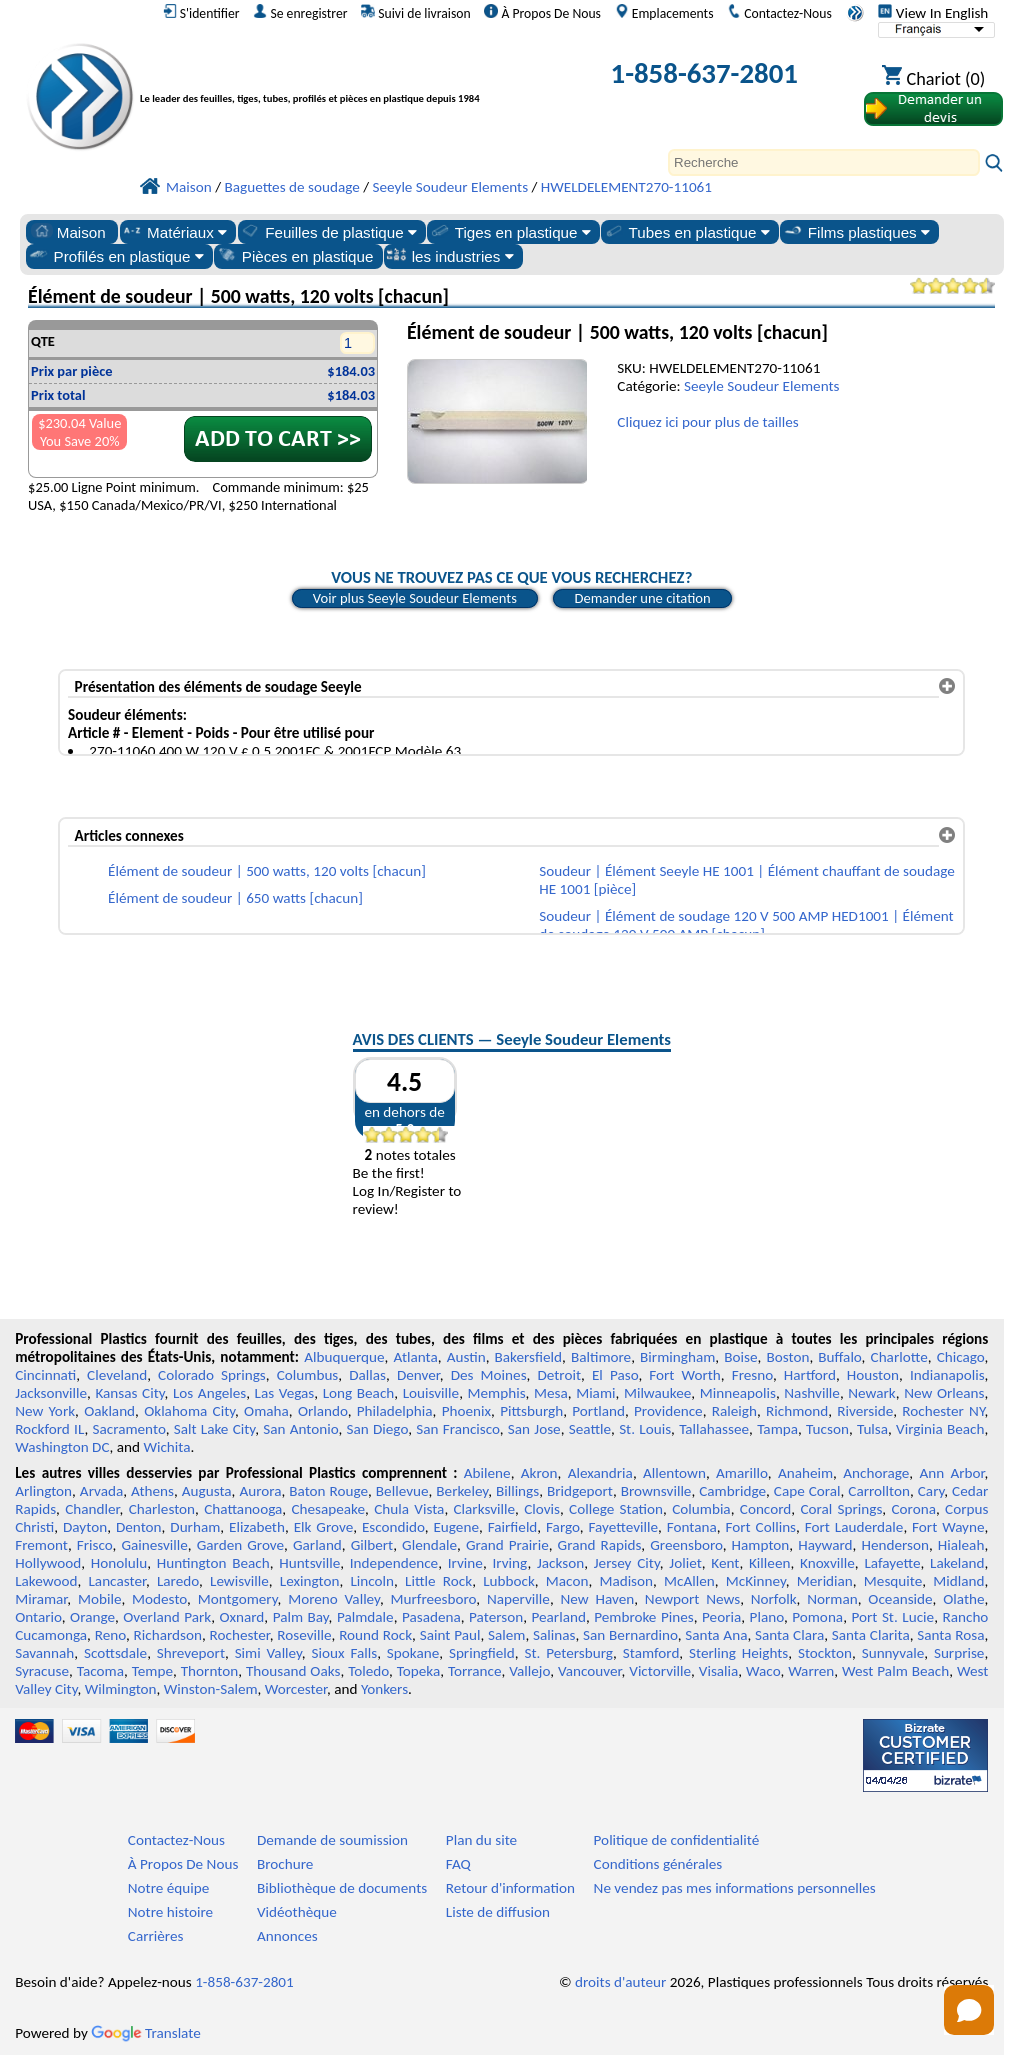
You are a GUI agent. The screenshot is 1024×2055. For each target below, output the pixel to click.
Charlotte (899, 1357)
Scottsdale (115, 1653)
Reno (110, 1635)
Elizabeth (257, 1527)
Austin (466, 1357)
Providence (668, 1411)
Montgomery (238, 1599)
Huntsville (309, 1563)
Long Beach (359, 1393)
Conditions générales (658, 1864)
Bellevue (402, 1491)
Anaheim (805, 1473)
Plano (767, 1617)
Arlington (43, 1491)
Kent (725, 1563)
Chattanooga (243, 1509)
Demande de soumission (332, 1840)
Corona (913, 1509)
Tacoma (100, 1671)
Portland (598, 1411)
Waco (763, 1671)
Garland (317, 1545)
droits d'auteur (620, 1982)
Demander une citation (642, 598)
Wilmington (121, 1689)
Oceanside (900, 1599)
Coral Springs (841, 1509)
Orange (92, 1617)
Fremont (41, 1545)
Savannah (44, 1653)
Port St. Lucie (892, 1617)
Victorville (660, 1671)
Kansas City (129, 1393)
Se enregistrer (300, 13)
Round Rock (375, 1635)
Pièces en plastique (295, 256)
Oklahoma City (189, 1411)
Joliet (685, 1563)
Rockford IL (49, 1429)
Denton (139, 1527)
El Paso (615, 1375)
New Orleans (944, 1393)
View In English (933, 13)
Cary (931, 1491)
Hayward (825, 1545)
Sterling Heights (738, 1653)
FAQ (458, 1864)
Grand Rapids (600, 1545)
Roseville (304, 1635)
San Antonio (300, 1429)
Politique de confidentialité (677, 1840)
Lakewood (46, 1581)
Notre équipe (169, 1888)
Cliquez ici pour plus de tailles (707, 422)
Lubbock (509, 1581)
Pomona (817, 1617)
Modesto (159, 1599)
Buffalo (839, 1357)
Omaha (266, 1411)
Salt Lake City (214, 1429)
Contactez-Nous (779, 13)
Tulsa (872, 1429)
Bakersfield (528, 1357)
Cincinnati (45, 1375)
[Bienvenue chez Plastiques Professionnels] (342, 77)
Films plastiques (856, 232)
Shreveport (191, 1653)
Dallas (367, 1375)
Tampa (777, 1429)
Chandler (92, 1509)
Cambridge (732, 1491)
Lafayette (892, 1563)
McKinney (756, 1581)
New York (45, 1411)
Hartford (810, 1375)
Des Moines (489, 1375)
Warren (811, 1671)
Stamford (651, 1653)
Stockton (825, 1653)
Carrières (156, 1936)
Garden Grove (240, 1545)
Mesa (551, 1393)
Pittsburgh (531, 1411)
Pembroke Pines (644, 1617)
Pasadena (431, 1617)
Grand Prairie (507, 1545)
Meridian (825, 1581)
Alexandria (600, 1473)
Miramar (41, 1599)
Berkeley (462, 1491)
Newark (871, 1393)
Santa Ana (716, 1635)
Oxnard (241, 1617)
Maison (68, 232)
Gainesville (154, 1545)
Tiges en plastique (510, 232)
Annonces (287, 1936)
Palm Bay (301, 1617)
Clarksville (485, 1509)
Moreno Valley (334, 1599)
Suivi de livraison (416, 13)
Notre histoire (170, 1912)
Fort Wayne (948, 1527)
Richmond (797, 1411)
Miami (595, 1393)
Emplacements (664, 13)
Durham (195, 1527)
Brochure (285, 1864)
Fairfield (513, 1527)
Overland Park (167, 1617)
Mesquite (893, 1581)
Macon (567, 1581)
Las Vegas (285, 1393)
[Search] (824, 162)
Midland (958, 1581)
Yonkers (384, 1689)
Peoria (721, 1617)
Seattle (590, 1429)
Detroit (559, 1375)
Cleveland (117, 1375)
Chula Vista (409, 1509)
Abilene (487, 1473)
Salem (506, 1635)
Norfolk (774, 1599)
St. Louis (645, 1429)
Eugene (456, 1527)
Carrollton (879, 1491)
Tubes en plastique (686, 232)
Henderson (895, 1545)
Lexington (310, 1581)
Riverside (865, 1411)
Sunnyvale (893, 1653)
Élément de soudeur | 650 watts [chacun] (235, 898)
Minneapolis (738, 1393)
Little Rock (438, 1581)
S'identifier (201, 13)
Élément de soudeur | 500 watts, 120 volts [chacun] (267, 871)
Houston (873, 1375)
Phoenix (466, 1411)
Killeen (769, 1563)
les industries (450, 256)
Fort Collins (761, 1527)
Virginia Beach (940, 1429)
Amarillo (742, 1473)
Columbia (701, 1509)
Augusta (207, 1491)
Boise (740, 1357)
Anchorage (876, 1473)
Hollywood (48, 1563)
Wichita (166, 1447)
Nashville (812, 1393)
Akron (539, 1473)
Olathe (963, 1599)
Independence (394, 1563)
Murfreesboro (434, 1599)
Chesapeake (328, 1509)
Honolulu (119, 1563)
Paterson (496, 1617)
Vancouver (590, 1671)
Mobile (100, 1599)
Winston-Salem (211, 1689)
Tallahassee (714, 1429)
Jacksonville (51, 1393)
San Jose (534, 1429)
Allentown (674, 1473)
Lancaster (116, 1581)
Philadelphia (395, 1411)
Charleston (162, 1509)
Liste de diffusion (498, 1912)
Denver (418, 1375)
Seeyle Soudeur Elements (762, 386)
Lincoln (372, 1581)
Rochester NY (943, 1411)
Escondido (393, 1527)
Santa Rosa (950, 1635)
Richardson (168, 1635)
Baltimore (601, 1357)
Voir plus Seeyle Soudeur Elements (415, 598)
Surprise (959, 1653)
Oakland (109, 1411)
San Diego (377, 1429)
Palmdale (365, 1617)
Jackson (560, 1563)
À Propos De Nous (542, 13)
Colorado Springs (212, 1375)
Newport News (692, 1599)
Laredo (178, 1581)
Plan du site (481, 1840)
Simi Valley (268, 1653)
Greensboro (686, 1545)
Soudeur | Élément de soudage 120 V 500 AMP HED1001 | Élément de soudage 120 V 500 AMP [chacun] (746, 925)
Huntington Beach (213, 1563)
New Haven (598, 1599)
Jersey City (627, 1563)
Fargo (563, 1527)
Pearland (558, 1617)
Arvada (101, 1491)
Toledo (368, 1671)
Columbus (308, 1375)
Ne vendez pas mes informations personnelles (735, 1888)
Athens (152, 1491)
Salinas (554, 1635)
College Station (616, 1509)
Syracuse (42, 1671)
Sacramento (129, 1429)
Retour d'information (510, 1888)
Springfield (482, 1653)
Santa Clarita (871, 1635)
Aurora (260, 1491)
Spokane (413, 1653)
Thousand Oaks (293, 1671)
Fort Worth (685, 1375)
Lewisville (239, 1581)
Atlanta (415, 1357)
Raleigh (734, 1411)
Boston (787, 1357)
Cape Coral (807, 1491)
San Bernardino (630, 1635)
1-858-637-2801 (705, 73)
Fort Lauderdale (854, 1527)
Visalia (719, 1671)
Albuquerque (344, 1357)
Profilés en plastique (116, 256)
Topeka (419, 1671)
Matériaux (174, 232)
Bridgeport (580, 1491)
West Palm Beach (895, 1671)
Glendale (429, 1545)
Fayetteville (623, 1527)
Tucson (827, 1429)
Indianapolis (947, 1375)
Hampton (761, 1545)
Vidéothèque (297, 1912)
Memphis (497, 1393)
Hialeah (961, 1545)
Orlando (323, 1411)
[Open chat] (969, 2010)
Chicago (961, 1357)
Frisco (95, 1545)
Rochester (240, 1635)
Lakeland (957, 1563)
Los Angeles (209, 1393)
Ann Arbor (951, 1473)
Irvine (465, 1563)
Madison (626, 1581)
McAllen (689, 1581)
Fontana (692, 1527)
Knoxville (827, 1563)
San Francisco (458, 1429)
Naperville (518, 1599)
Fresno (752, 1375)
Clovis (542, 1509)
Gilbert (372, 1545)
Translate (146, 2033)
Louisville (431, 1393)
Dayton (85, 1527)
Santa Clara (789, 1635)
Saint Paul (450, 1635)
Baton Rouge (328, 1491)
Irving (509, 1563)
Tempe (152, 1671)
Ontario (38, 1617)
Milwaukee (657, 1393)
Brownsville (656, 1491)
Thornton (209, 1671)
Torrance (475, 1671)
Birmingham (677, 1357)
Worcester (296, 1689)
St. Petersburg (569, 1653)
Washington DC (62, 1447)
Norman (832, 1599)
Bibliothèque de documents (342, 1888)
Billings (517, 1491)
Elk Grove (324, 1527)
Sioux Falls (345, 1653)
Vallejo (529, 1671)
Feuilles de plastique (328, 232)
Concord (765, 1509)
